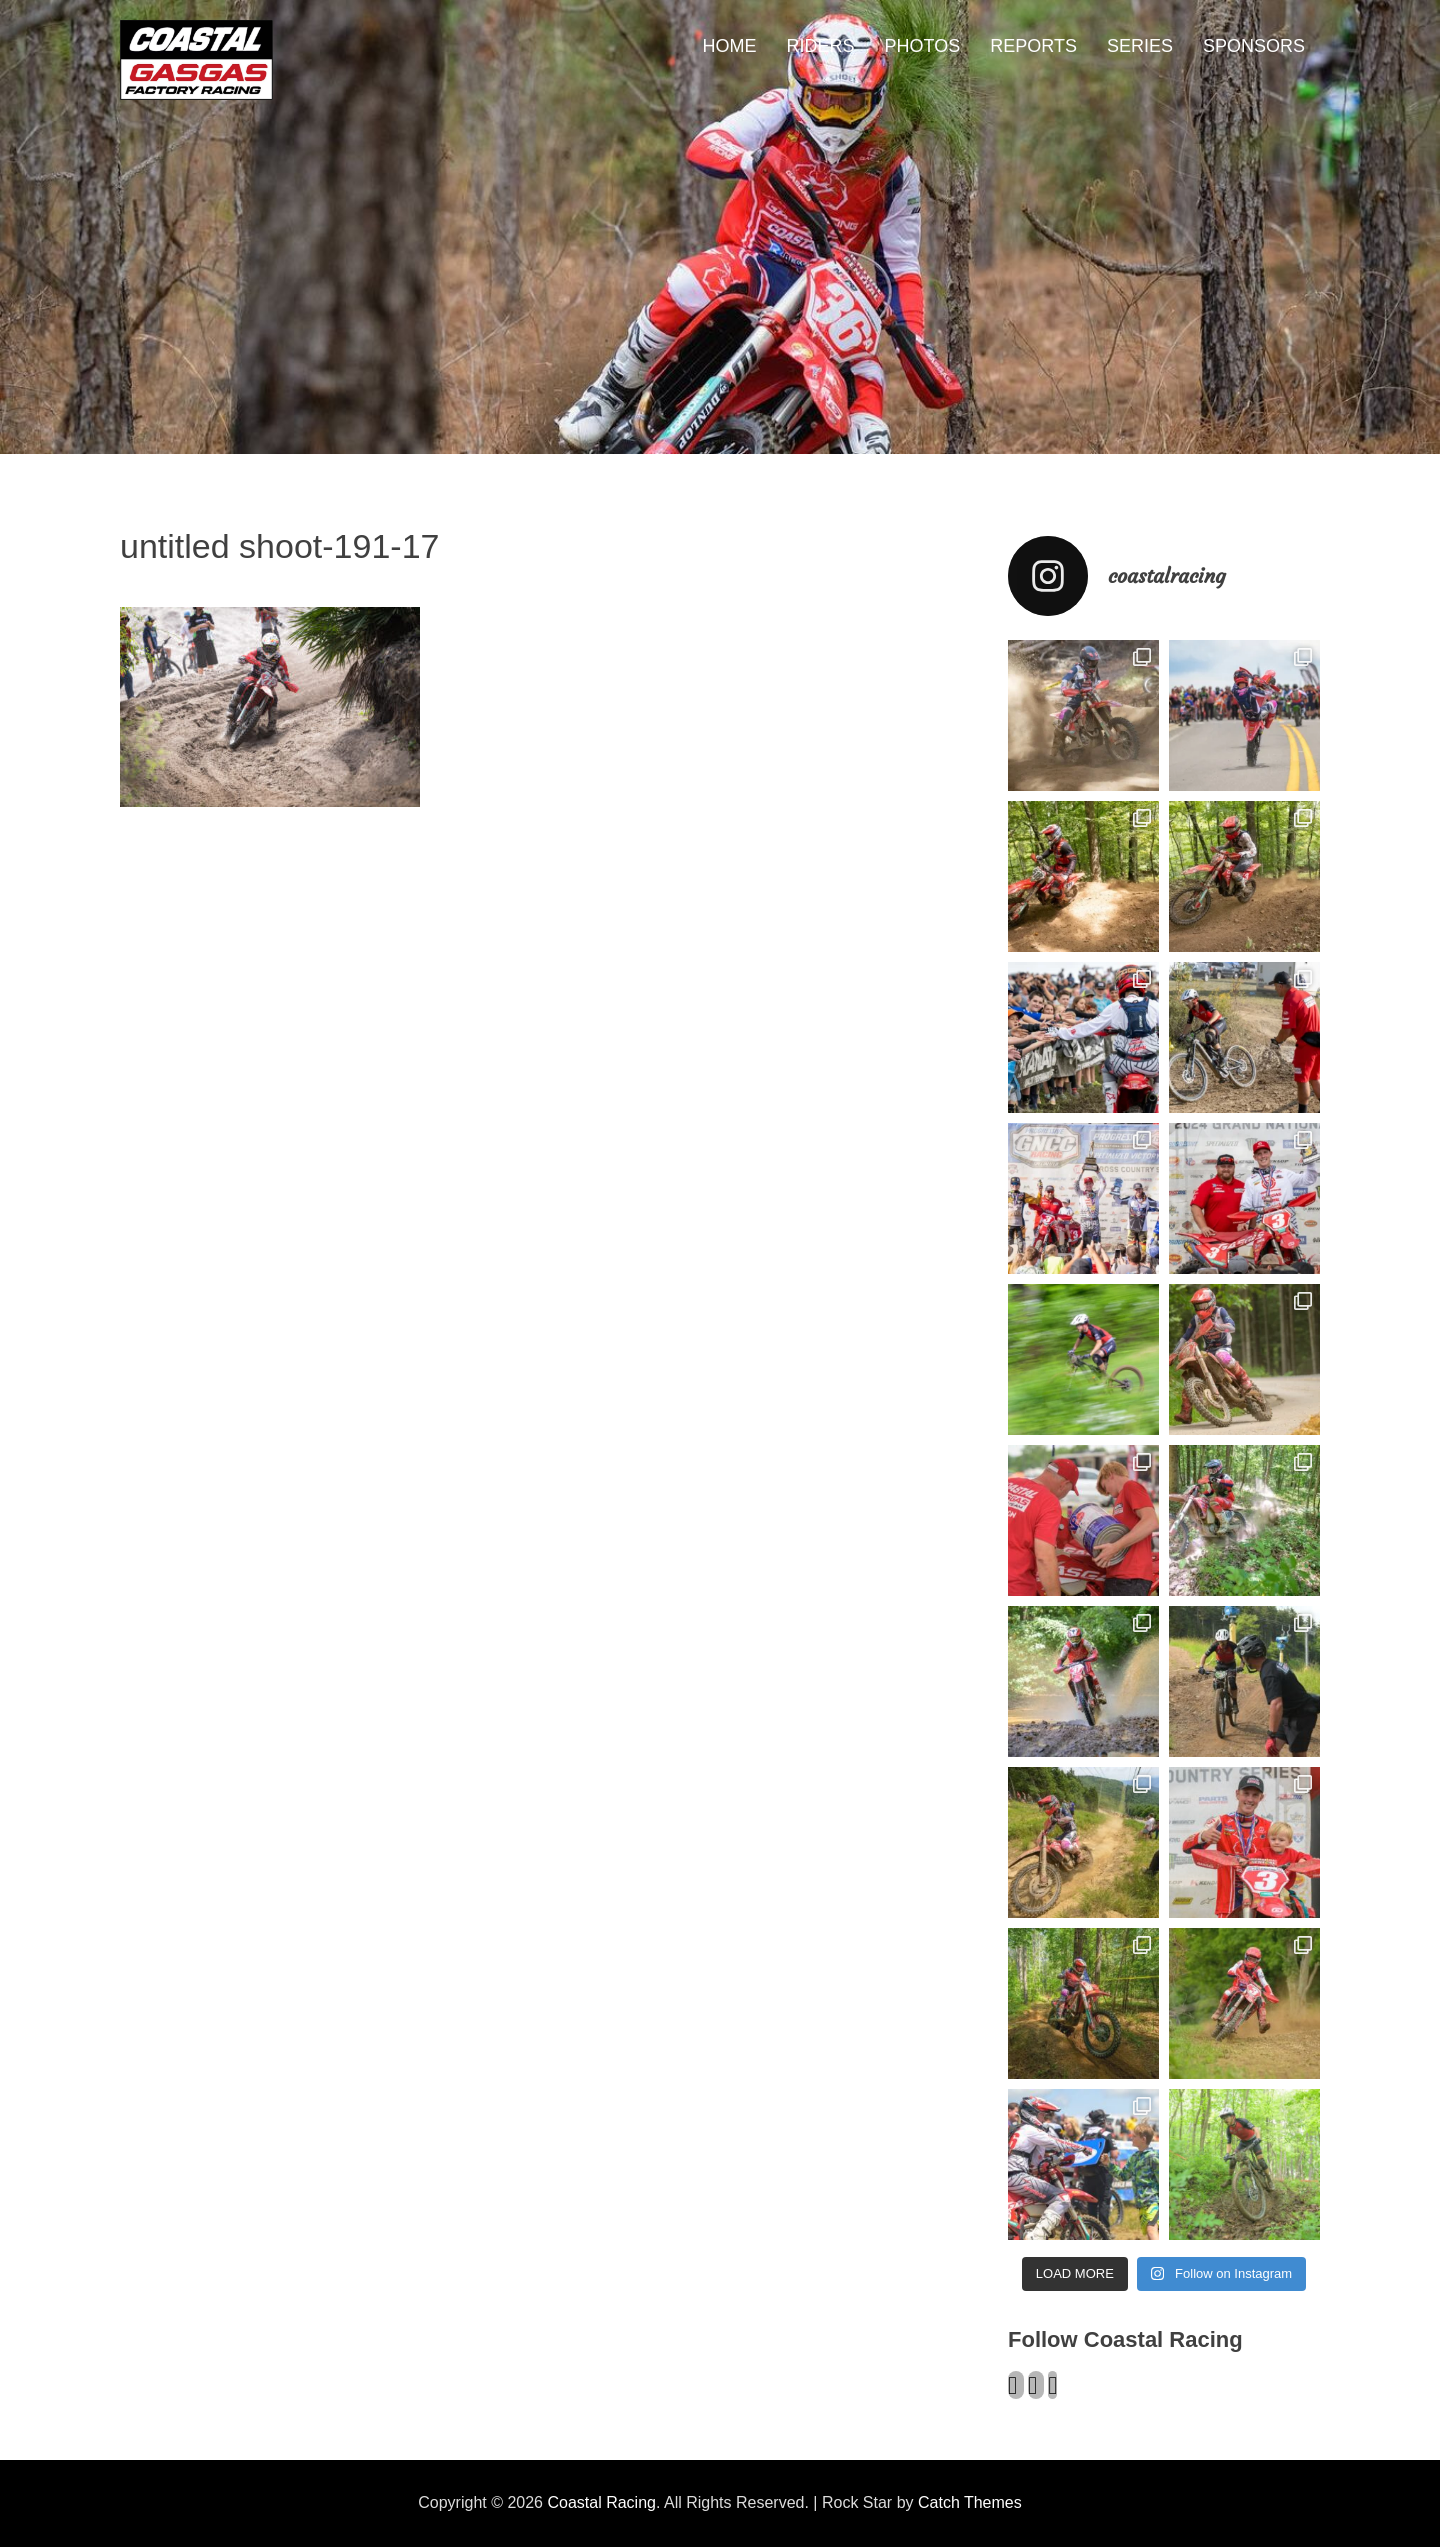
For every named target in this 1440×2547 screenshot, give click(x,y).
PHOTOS (923, 46)
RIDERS (821, 46)
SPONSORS (1254, 46)
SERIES (1140, 46)
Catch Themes (970, 2502)
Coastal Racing (601, 2502)
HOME (730, 46)
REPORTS (1033, 46)
